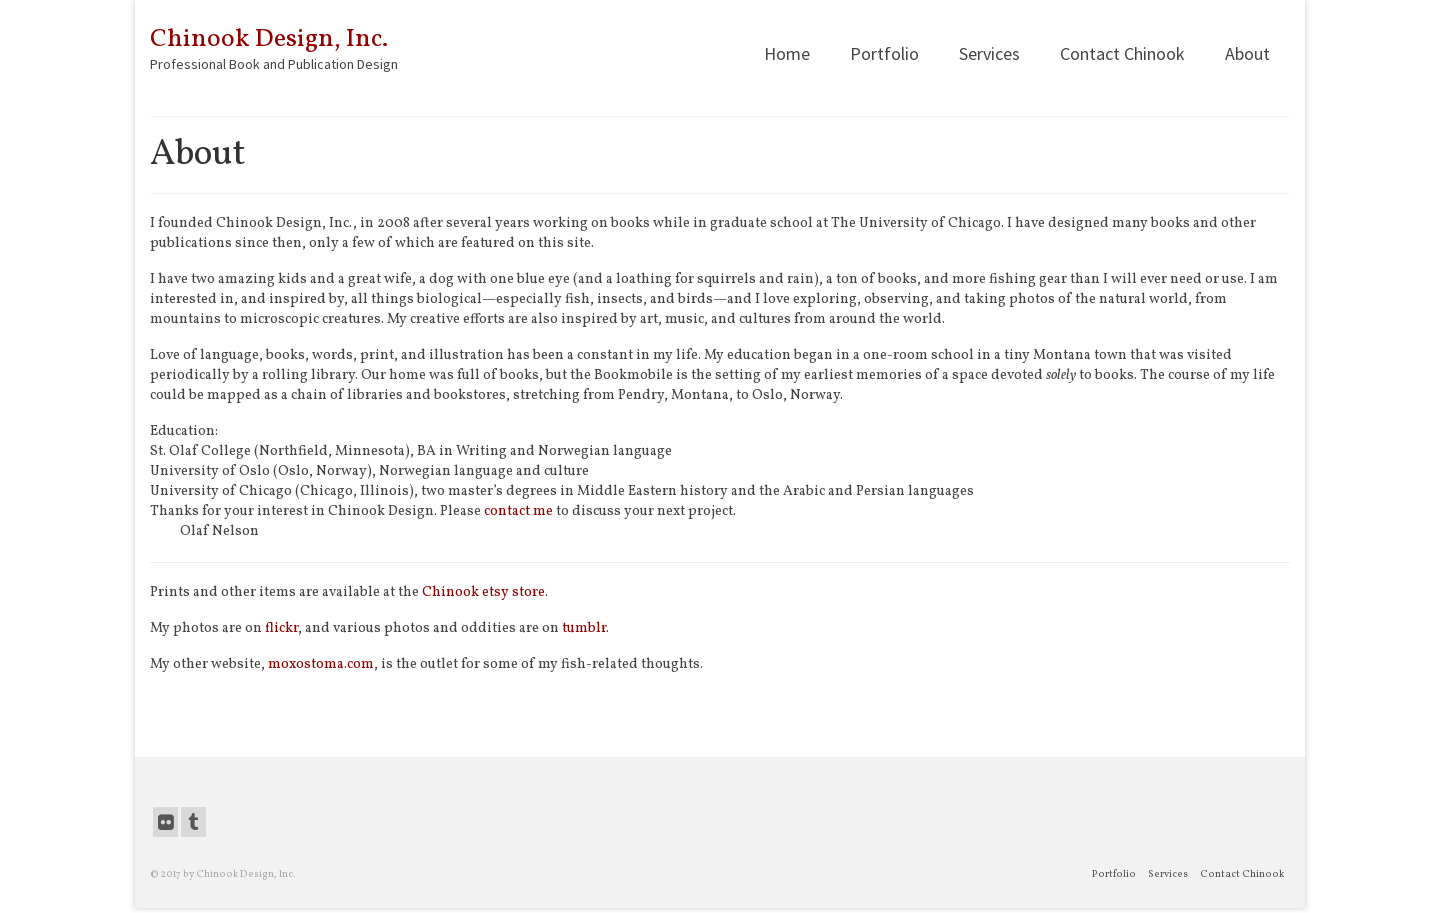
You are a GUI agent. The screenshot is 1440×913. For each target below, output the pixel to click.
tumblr (584, 628)
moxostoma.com (321, 664)
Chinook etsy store (483, 592)
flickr (281, 628)
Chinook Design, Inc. (269, 39)
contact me (518, 511)
